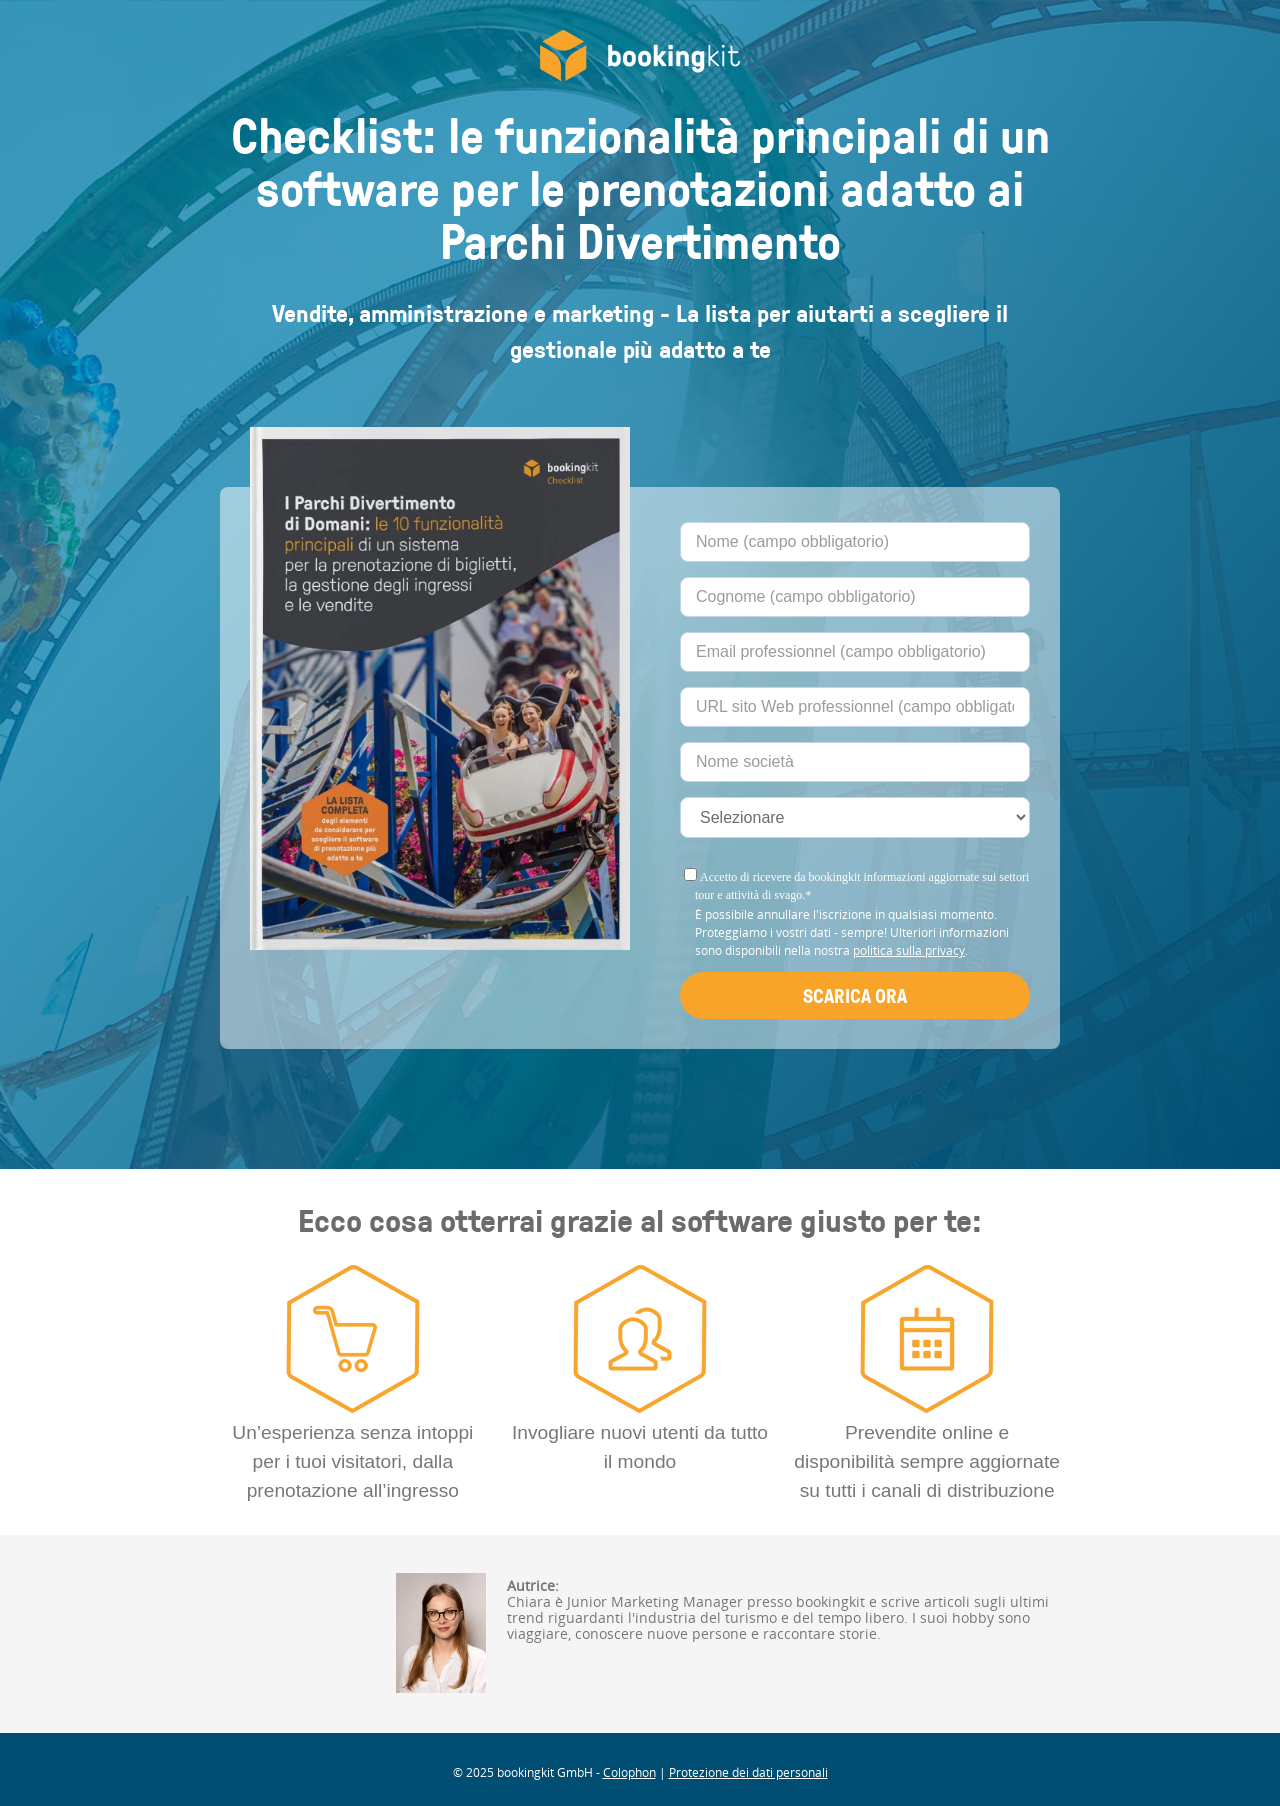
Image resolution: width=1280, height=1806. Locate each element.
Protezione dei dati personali (748, 1772)
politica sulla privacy (909, 950)
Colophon (629, 1772)
